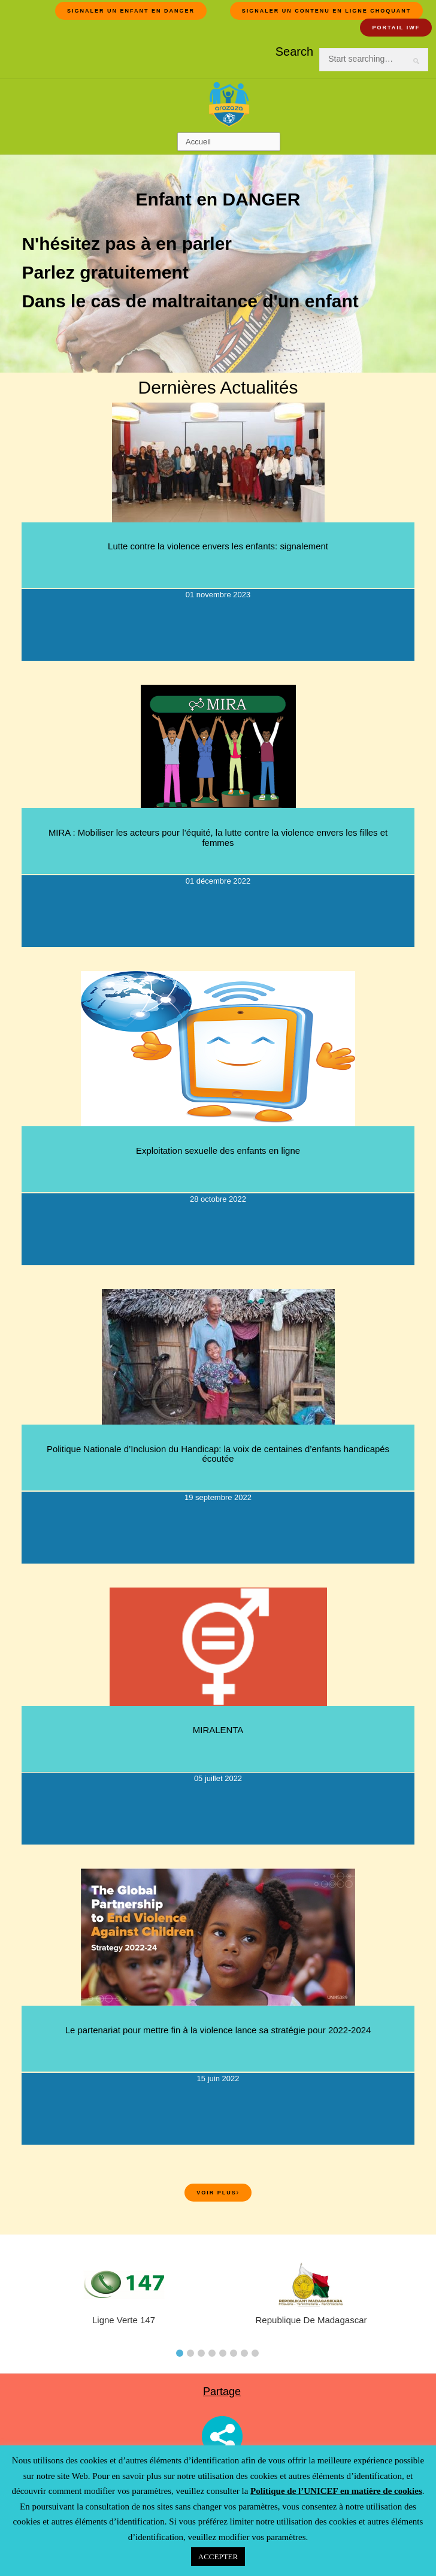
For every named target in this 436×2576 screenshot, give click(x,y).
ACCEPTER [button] (218, 2556)
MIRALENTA (218, 1730)
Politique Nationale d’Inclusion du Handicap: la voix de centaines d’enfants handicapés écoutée (218, 1454)
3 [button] (201, 2353)
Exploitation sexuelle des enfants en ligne (218, 1150)
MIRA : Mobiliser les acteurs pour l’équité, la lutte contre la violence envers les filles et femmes (218, 837)
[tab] (179, 2350)
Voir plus (218, 2193)
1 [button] (179, 2353)
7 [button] (244, 2353)
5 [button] (222, 2353)
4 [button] (212, 2353)
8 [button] (255, 2353)
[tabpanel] (311, 2299)
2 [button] (190, 2353)
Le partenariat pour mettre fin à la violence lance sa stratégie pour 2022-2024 (218, 2030)
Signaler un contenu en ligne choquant (326, 11)
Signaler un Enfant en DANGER (131, 11)
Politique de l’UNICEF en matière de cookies (336, 2491)
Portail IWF (396, 28)
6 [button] (233, 2353)
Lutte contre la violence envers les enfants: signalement (218, 546)
